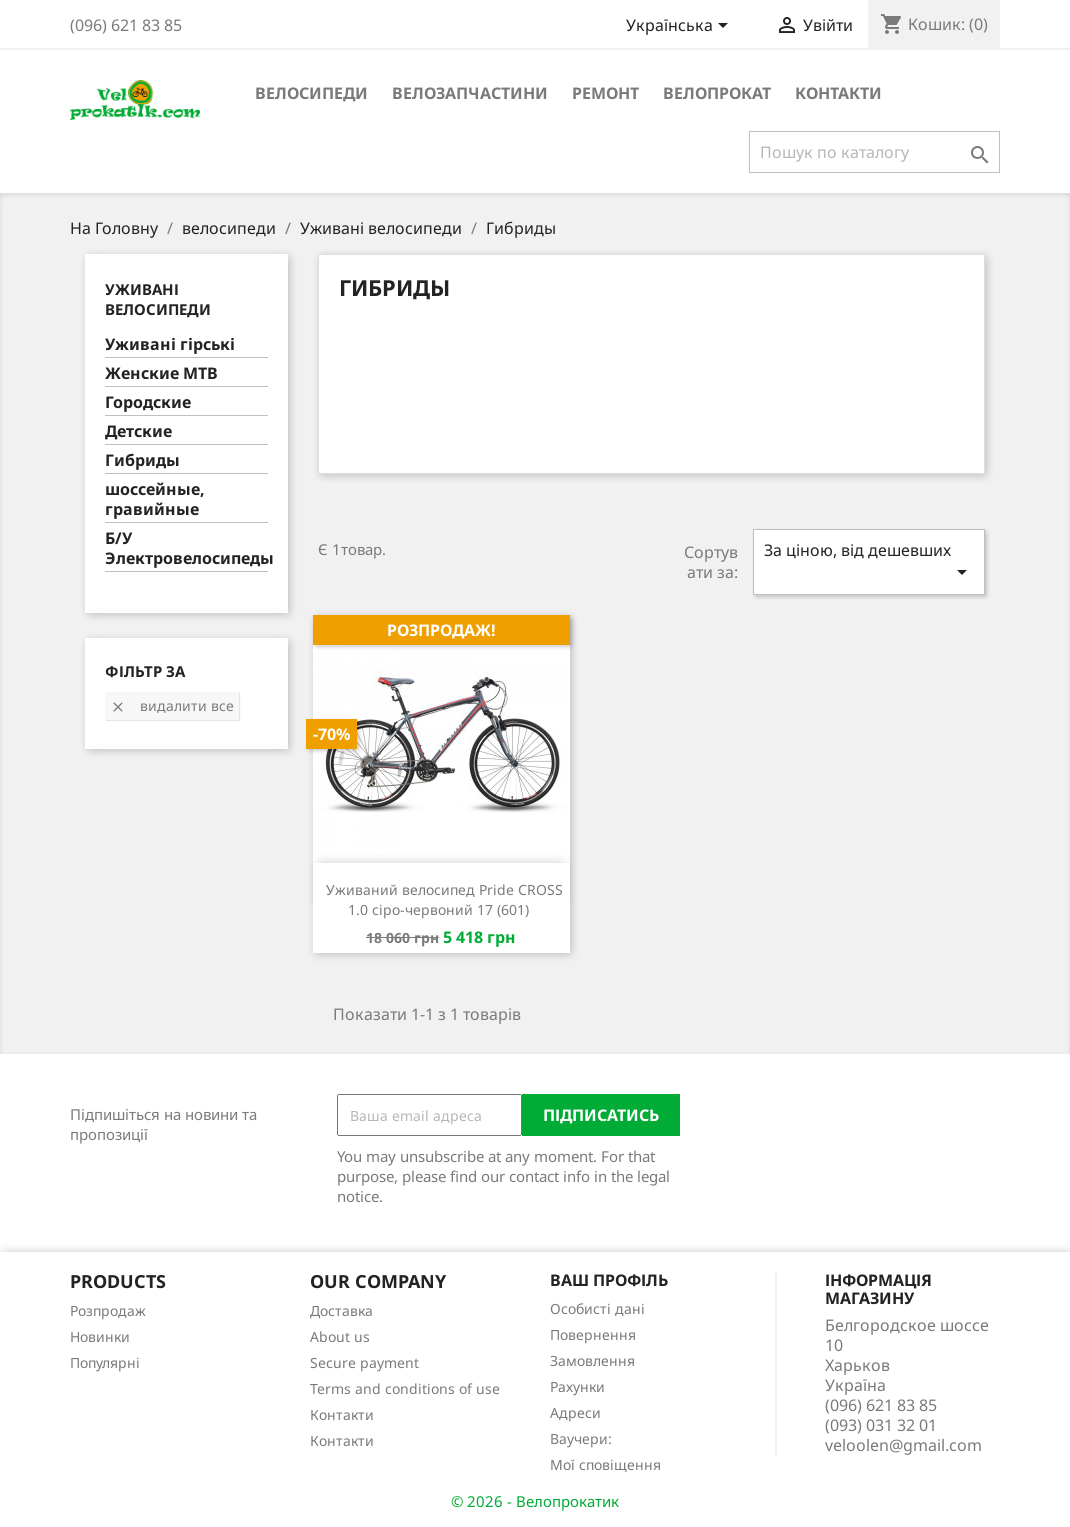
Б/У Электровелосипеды (186, 548)
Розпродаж (108, 1310)
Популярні (105, 1362)
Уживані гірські (170, 344)
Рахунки (577, 1386)
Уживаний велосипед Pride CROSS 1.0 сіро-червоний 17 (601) (444, 899)
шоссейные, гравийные (155, 499)
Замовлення (592, 1360)
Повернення (593, 1334)
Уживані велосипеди (158, 299)
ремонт (605, 93)
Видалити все (172, 705)
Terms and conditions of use (405, 1388)
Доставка (341, 1310)
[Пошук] (874, 152)
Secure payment (364, 1362)
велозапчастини (470, 93)
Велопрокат (717, 93)
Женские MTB (161, 373)
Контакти (838, 93)
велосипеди (311, 93)
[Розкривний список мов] (680, 27)
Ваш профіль (609, 1280)
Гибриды (142, 460)
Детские (138, 431)
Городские (148, 402)
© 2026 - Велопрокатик (535, 1501)
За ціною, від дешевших (869, 561)
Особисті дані (597, 1308)
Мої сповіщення (605, 1464)
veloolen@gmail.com (903, 1445)
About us (340, 1336)
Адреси (575, 1412)
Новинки (100, 1336)
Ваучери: (581, 1438)
